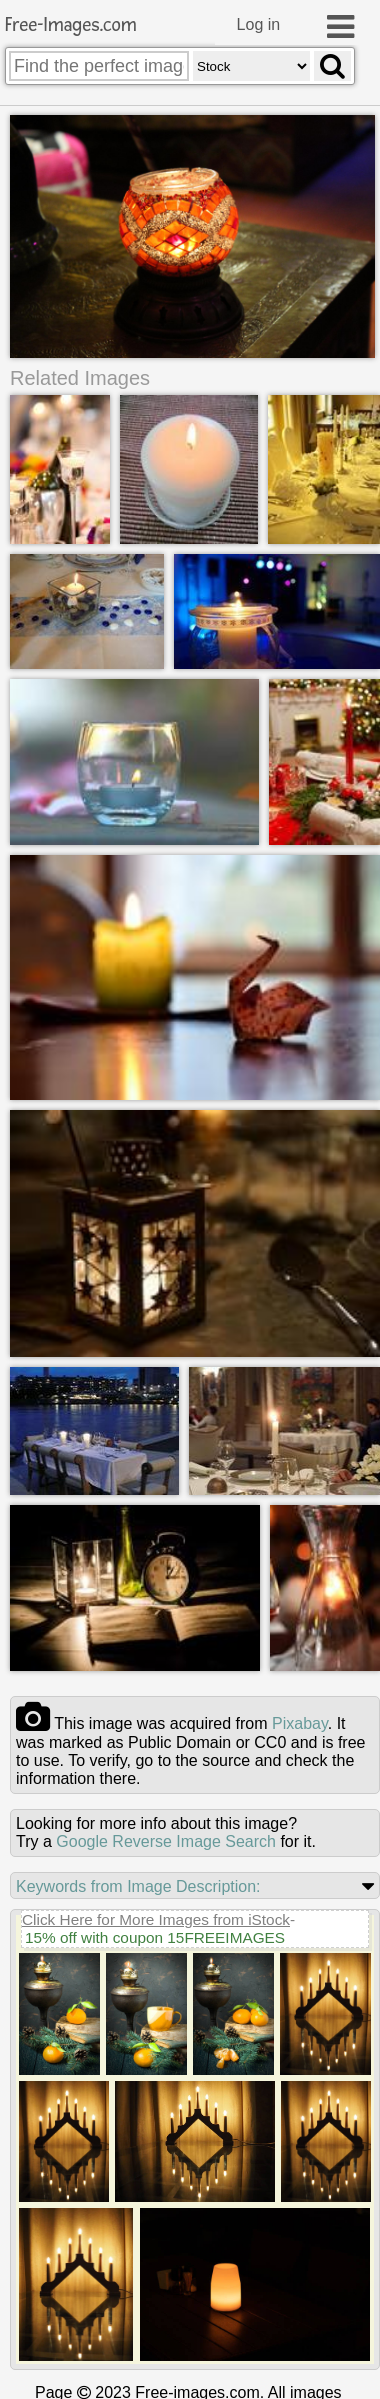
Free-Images (71, 25)
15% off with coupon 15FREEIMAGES (155, 1937)
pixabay (300, 1723)
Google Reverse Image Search (166, 1841)
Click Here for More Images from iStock (156, 1919)
